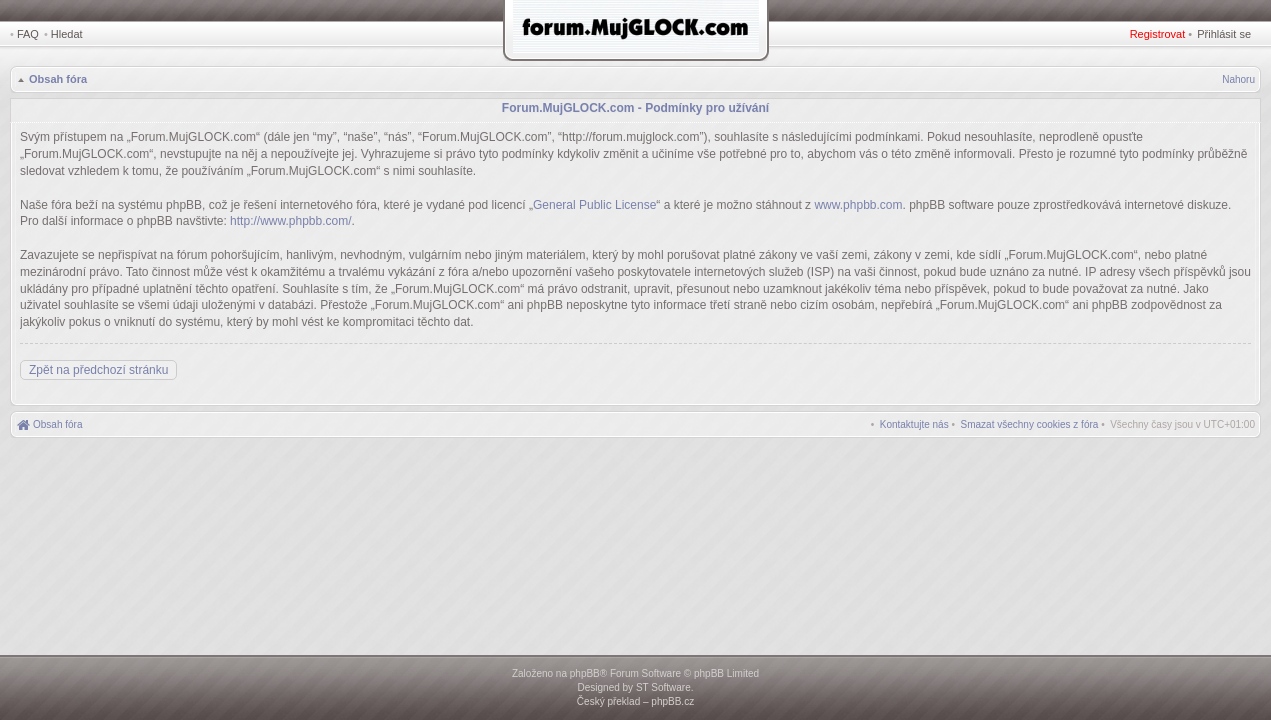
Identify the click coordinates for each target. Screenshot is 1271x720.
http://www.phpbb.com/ (290, 221)
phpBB (585, 673)
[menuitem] (1030, 424)
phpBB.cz (672, 701)
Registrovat (1158, 34)
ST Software (663, 687)
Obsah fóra (58, 79)
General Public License (594, 205)
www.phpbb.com (858, 205)
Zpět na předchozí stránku (98, 370)
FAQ (28, 34)
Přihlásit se (1224, 34)
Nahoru (1238, 79)
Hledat (67, 34)
